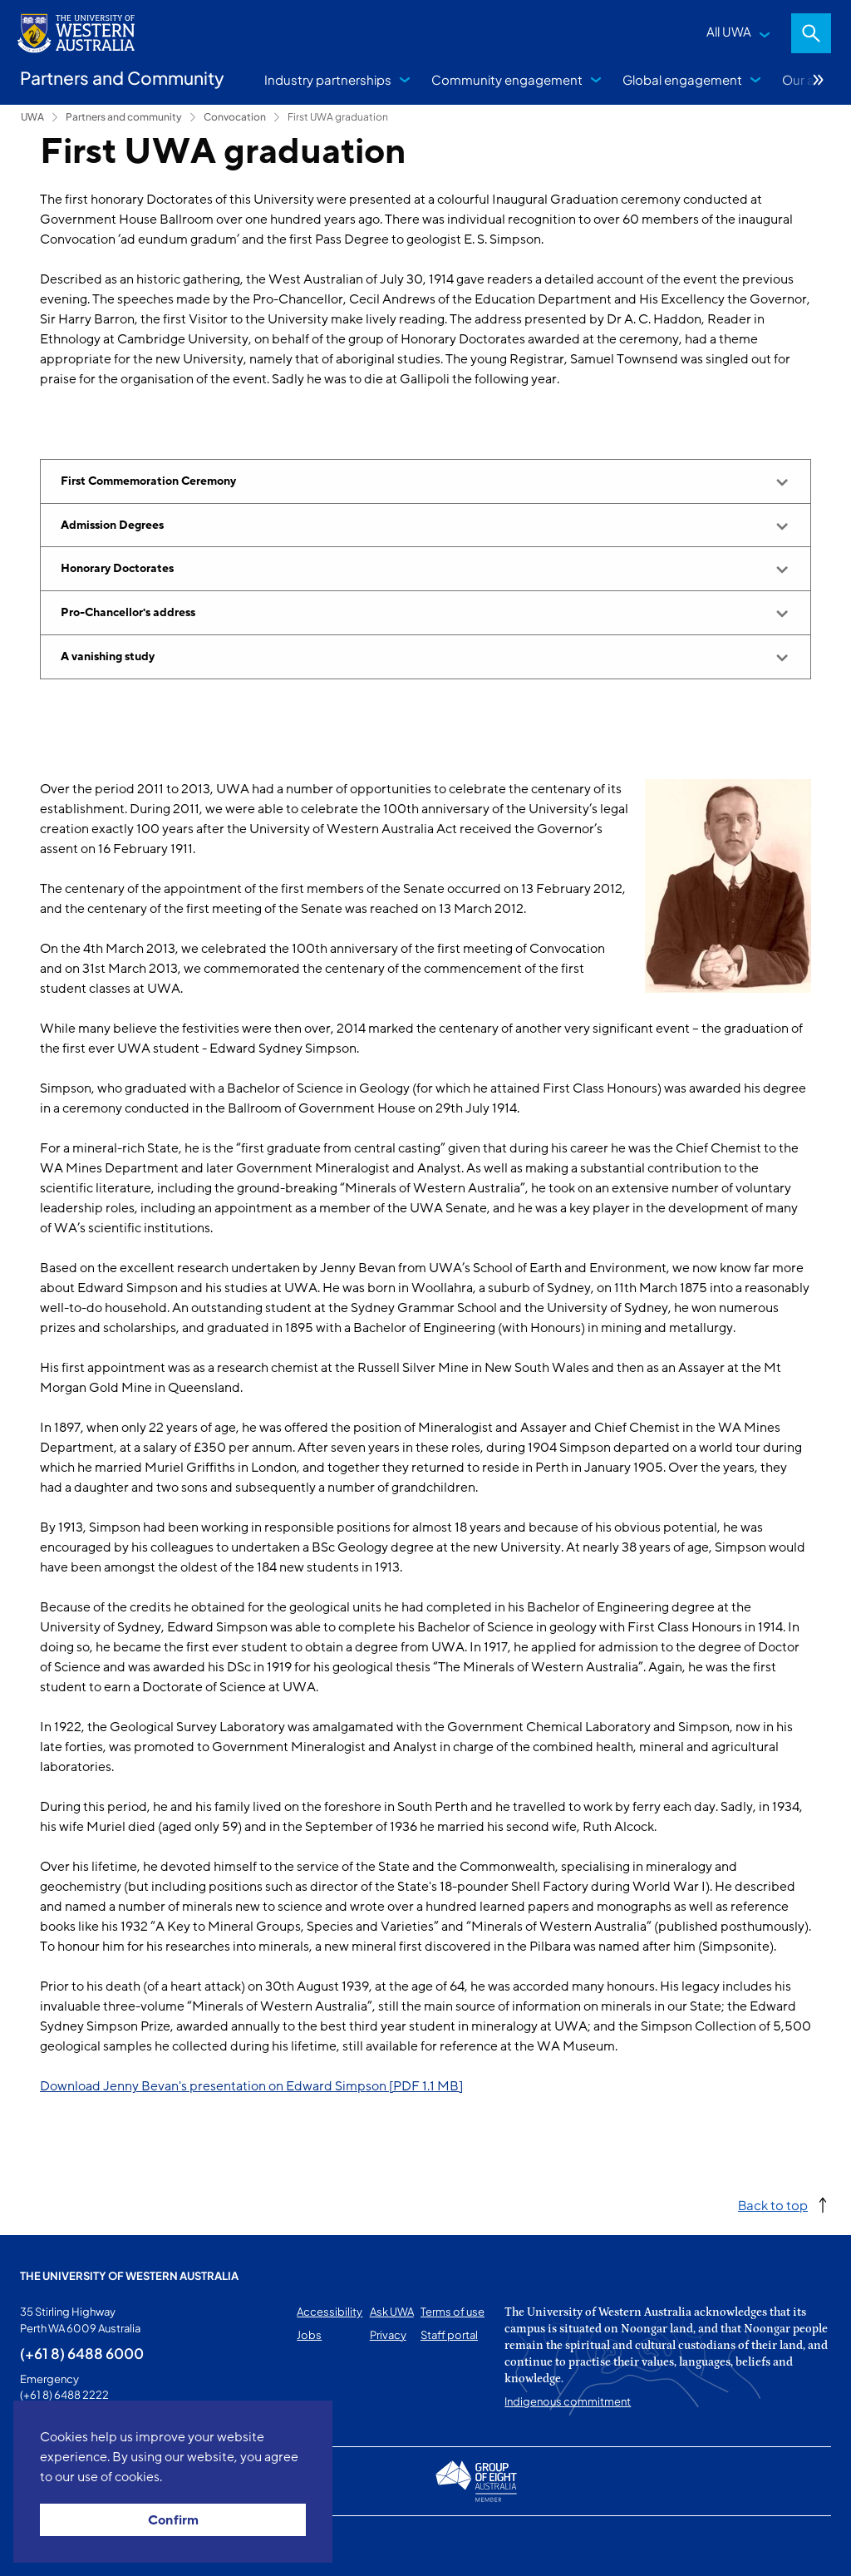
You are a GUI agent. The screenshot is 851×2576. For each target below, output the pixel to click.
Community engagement (507, 79)
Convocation (235, 117)
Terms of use (453, 2311)
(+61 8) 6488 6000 (82, 2353)
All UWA (728, 31)
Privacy (388, 2335)
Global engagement (682, 79)
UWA (32, 117)
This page (43, 2546)
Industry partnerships (327, 79)
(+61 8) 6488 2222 (64, 2394)
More (818, 80)
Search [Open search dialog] (811, 33)
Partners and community (124, 117)
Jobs (309, 2335)
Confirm (173, 2520)
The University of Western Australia (129, 2275)
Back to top (773, 2205)
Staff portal (449, 2335)
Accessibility (329, 2311)
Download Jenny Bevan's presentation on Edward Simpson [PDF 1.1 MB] (251, 2086)
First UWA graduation (338, 117)
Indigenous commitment (567, 2401)
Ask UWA (392, 2311)
